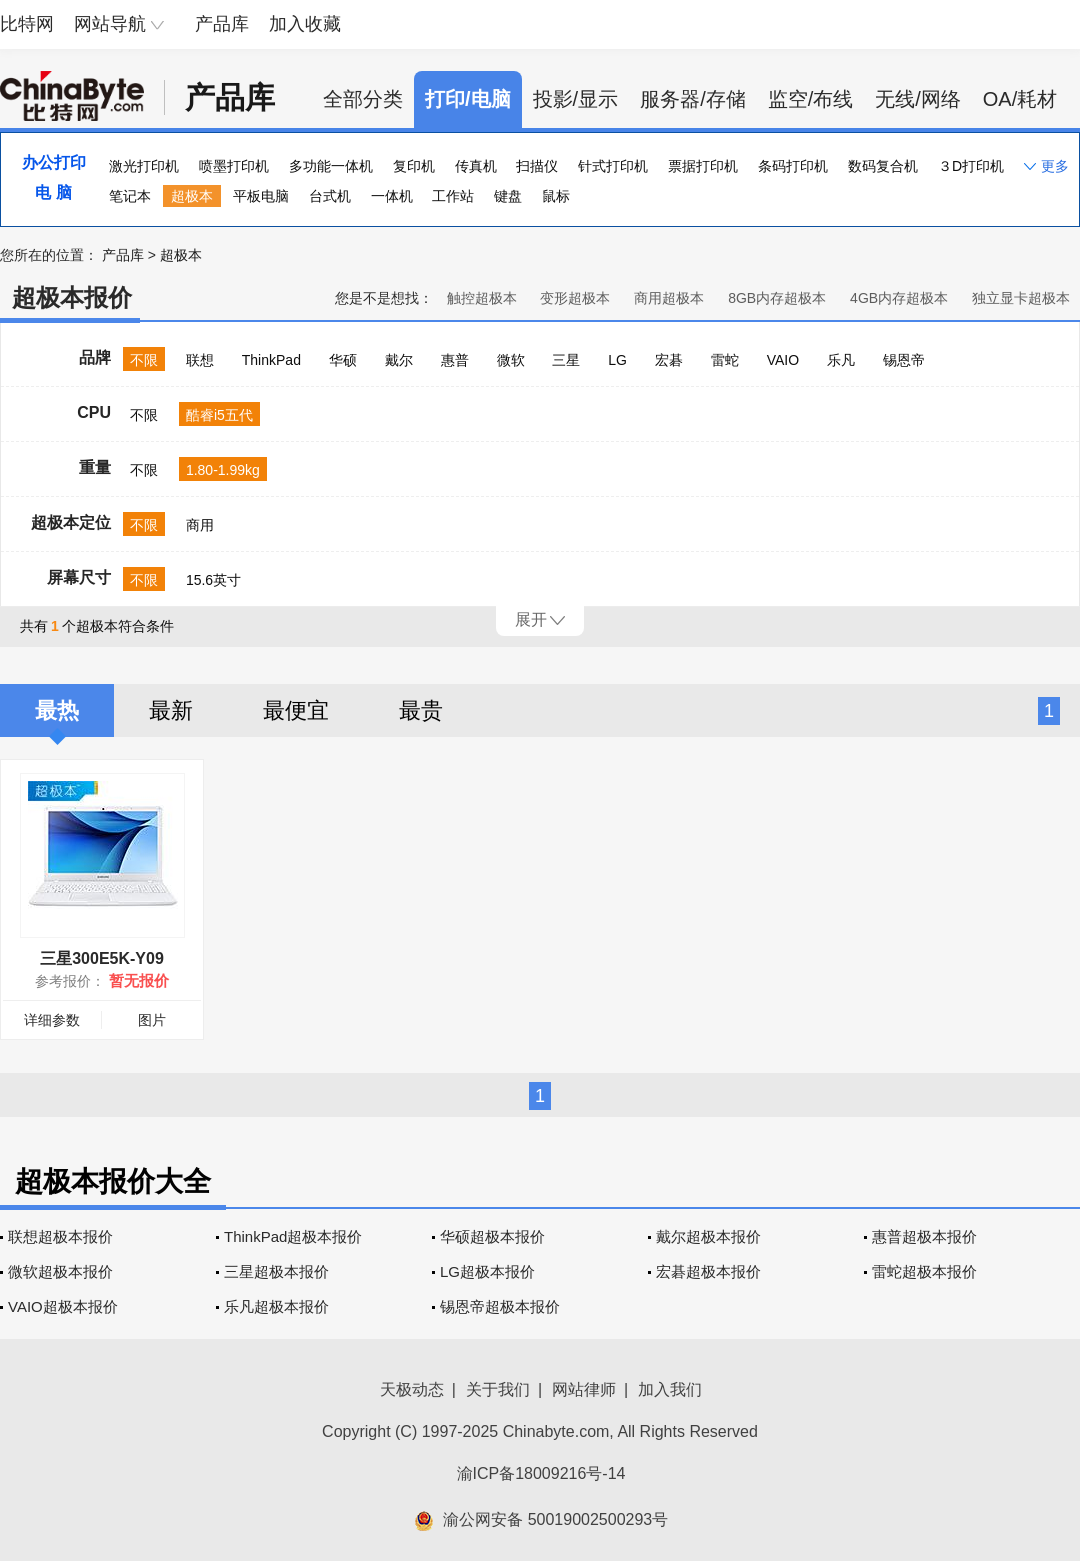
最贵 (421, 710)
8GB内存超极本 (777, 298)
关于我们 (498, 1389)
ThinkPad (271, 360)
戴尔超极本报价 (708, 1236)
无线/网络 (918, 99)
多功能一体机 (331, 166)
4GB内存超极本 (899, 298)
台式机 (330, 196)
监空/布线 (811, 99)
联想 (200, 360)
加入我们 (670, 1389)
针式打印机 (613, 166)
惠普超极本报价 (924, 1236)
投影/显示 (576, 99)
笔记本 (130, 196)
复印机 (414, 166)
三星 (566, 360)
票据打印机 (703, 166)
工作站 (453, 196)
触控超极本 (482, 298)
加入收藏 (305, 24)
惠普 (455, 360)
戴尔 (399, 360)
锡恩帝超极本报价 (500, 1306)
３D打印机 (971, 166)
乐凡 (841, 360)
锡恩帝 (904, 360)
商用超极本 (669, 298)
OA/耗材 (1020, 99)
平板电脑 (261, 196)
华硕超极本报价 (492, 1236)
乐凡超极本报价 (276, 1306)
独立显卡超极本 (1021, 298)
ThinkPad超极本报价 (293, 1236)
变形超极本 (575, 298)
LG (617, 360)
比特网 (27, 24)
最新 (171, 710)
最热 (57, 710)
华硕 (343, 360)
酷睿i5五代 (219, 415)
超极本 (192, 196)
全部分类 (363, 99)
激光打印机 (144, 166)
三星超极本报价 (276, 1271)
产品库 (222, 24)
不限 (144, 360)
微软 (511, 360)
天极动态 (412, 1389)
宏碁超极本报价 (708, 1271)
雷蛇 (725, 360)
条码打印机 (793, 166)
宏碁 (669, 360)
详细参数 (52, 1020)
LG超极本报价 (487, 1271)
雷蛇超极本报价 (924, 1271)
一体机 (392, 196)
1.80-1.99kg (223, 470)
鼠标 (556, 196)
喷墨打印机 (234, 166)
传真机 (476, 166)
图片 (152, 1020)
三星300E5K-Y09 (102, 958)
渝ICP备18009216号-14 (541, 1473)
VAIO (783, 360)
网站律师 (584, 1389)
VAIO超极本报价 (63, 1306)
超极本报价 (72, 297)
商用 (200, 525)
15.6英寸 (213, 580)
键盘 (508, 196)
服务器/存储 (693, 99)
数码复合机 (883, 166)
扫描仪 (537, 166)
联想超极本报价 (60, 1236)
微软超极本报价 (60, 1271)
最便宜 (296, 710)
